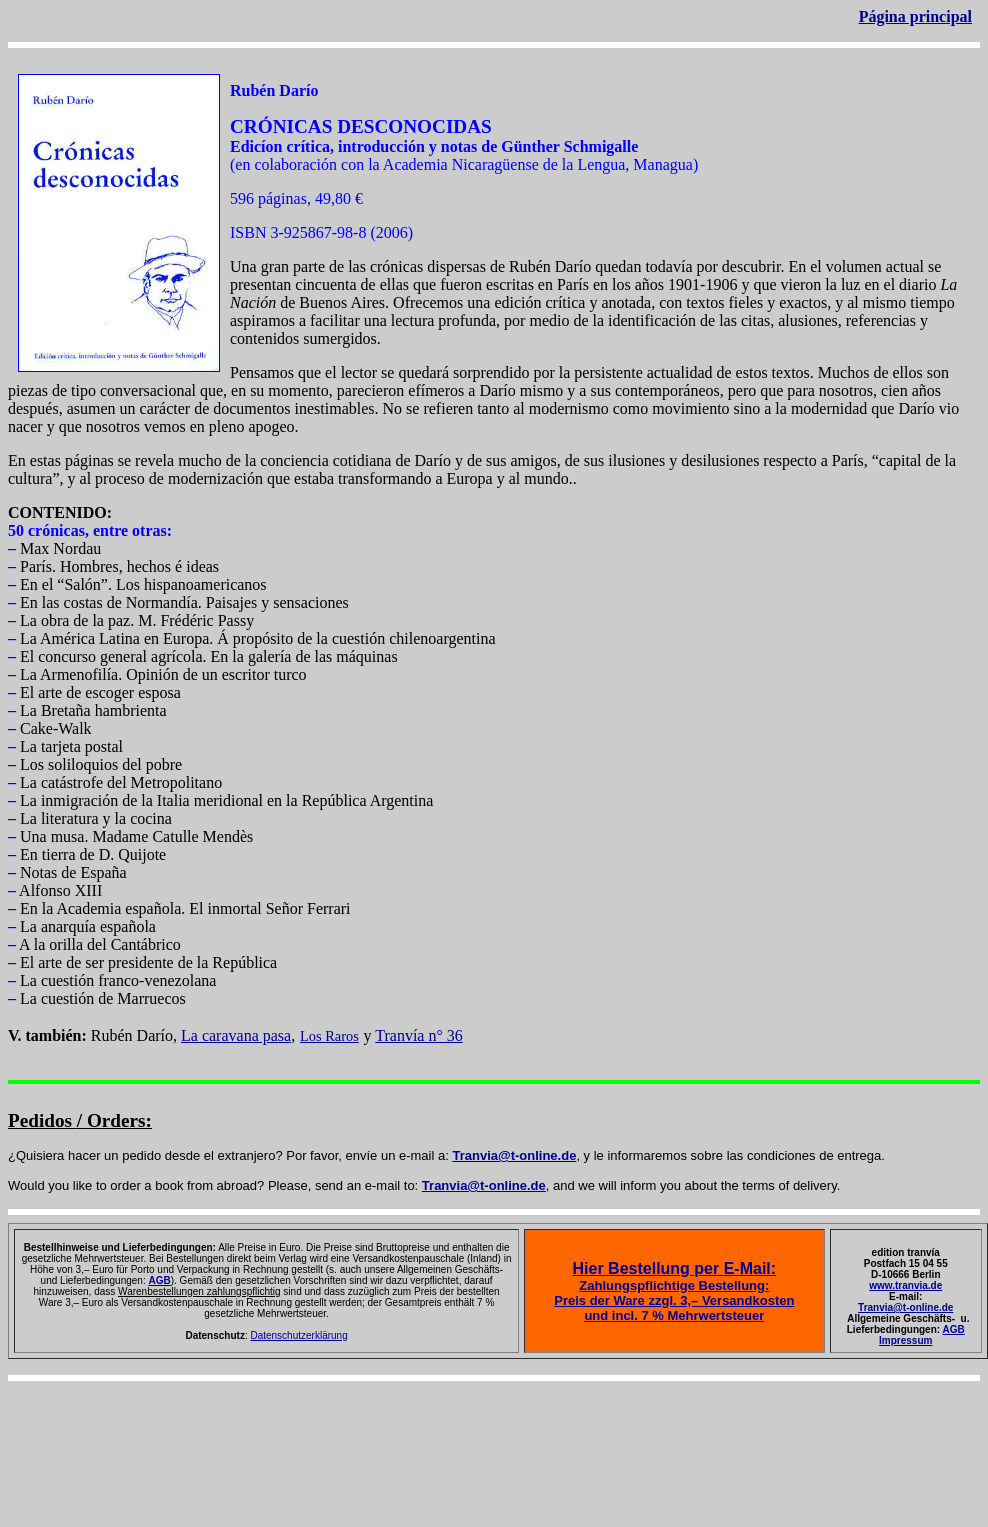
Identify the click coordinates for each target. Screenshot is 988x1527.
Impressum (905, 1340)
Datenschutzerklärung (298, 1335)
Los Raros (329, 1036)
